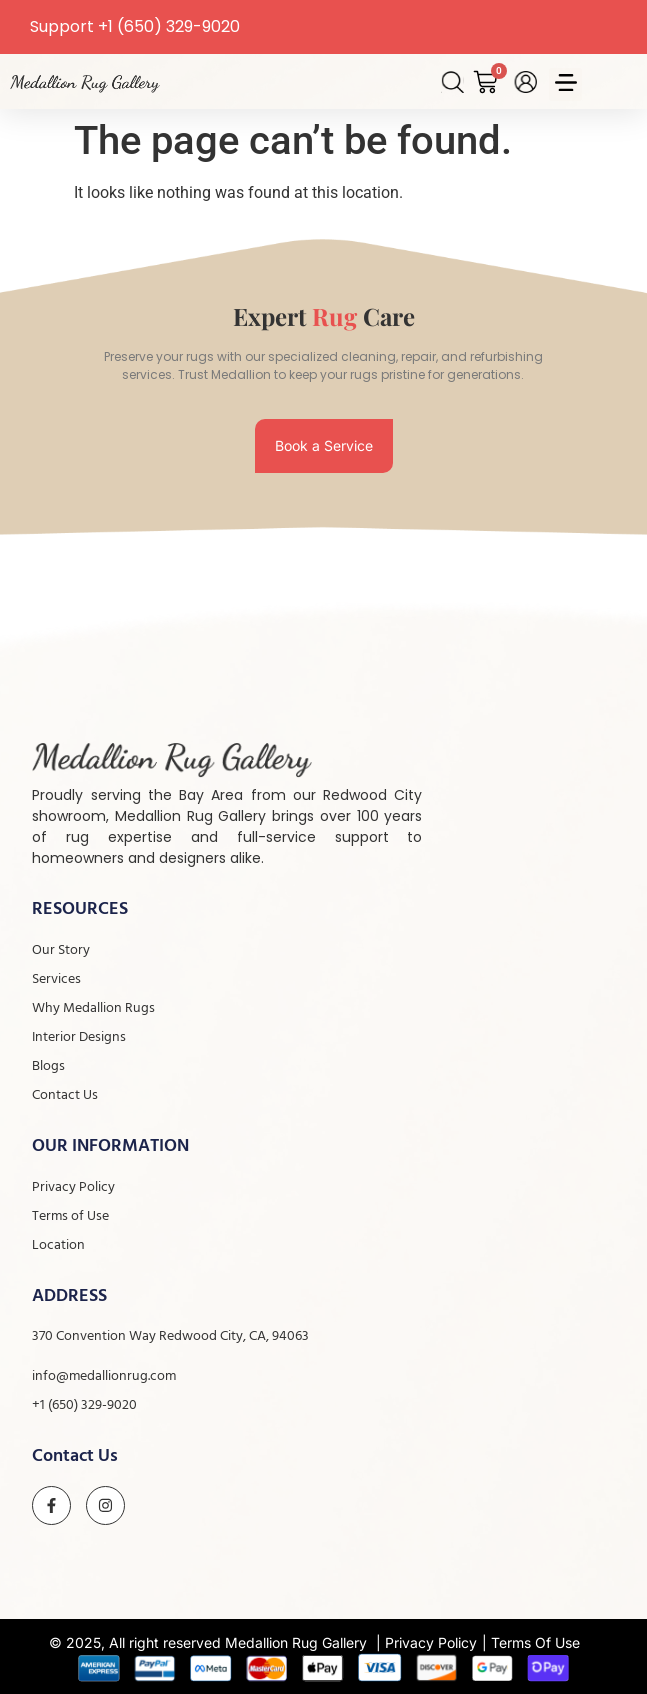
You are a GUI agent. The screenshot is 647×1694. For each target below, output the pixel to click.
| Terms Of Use (531, 1642)
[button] (565, 84)
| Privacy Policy (426, 1642)
